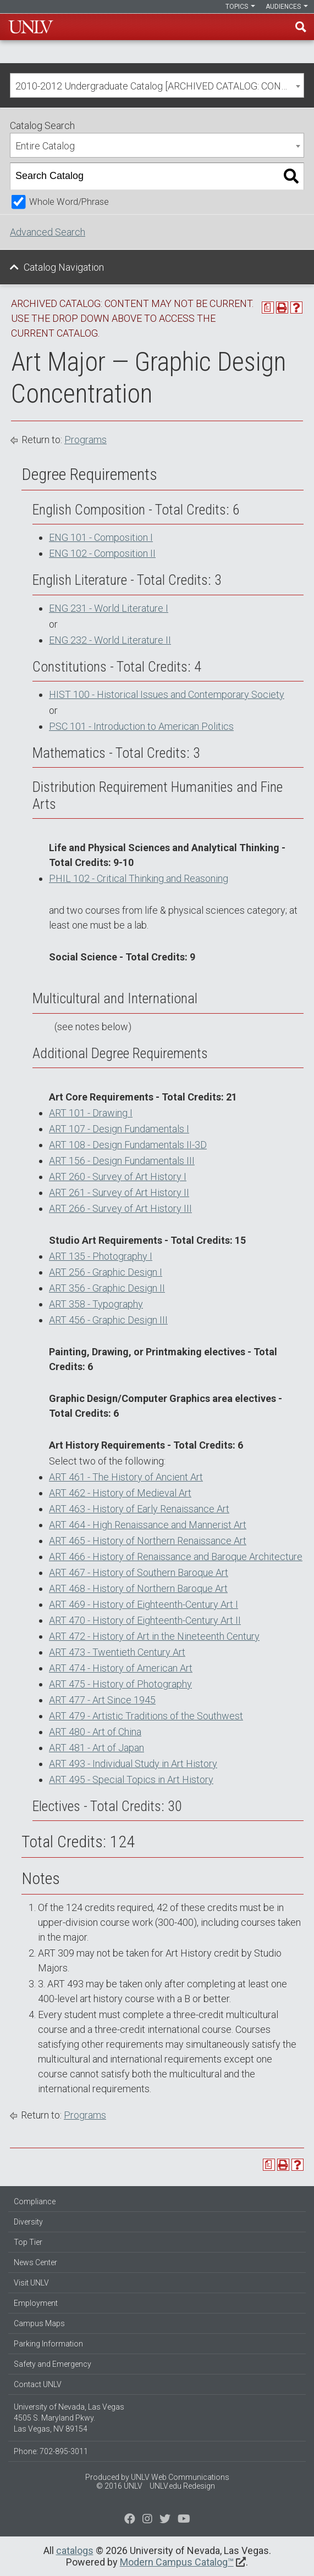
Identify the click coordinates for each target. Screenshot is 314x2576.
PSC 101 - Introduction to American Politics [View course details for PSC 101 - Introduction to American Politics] (141, 726)
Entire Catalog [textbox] (45, 146)
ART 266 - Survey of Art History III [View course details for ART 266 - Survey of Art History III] (120, 1208)
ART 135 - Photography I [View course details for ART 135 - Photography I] (100, 1256)
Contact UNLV (38, 2384)
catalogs (74, 2550)
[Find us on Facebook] (130, 2520)
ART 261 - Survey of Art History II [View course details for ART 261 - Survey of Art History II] (119, 1192)
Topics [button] (240, 6)
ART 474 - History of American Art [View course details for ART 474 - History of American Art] (120, 1668)
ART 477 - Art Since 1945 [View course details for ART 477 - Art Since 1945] (102, 1700)
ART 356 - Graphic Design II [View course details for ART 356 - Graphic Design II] (107, 1288)
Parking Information (48, 2343)
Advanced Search (47, 232)
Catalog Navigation (64, 267)
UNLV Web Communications (180, 2477)
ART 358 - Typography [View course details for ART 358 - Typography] (96, 1304)
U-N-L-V (31, 27)
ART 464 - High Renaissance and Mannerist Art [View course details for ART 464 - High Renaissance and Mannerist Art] (147, 1524)
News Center (35, 2262)
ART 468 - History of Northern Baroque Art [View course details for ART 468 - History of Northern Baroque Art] (138, 1588)
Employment (36, 2303)
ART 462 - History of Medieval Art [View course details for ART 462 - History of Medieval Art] (120, 1493)
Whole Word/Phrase (69, 202)
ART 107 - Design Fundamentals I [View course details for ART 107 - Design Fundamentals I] (119, 1129)
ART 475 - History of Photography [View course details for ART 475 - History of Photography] (120, 1684)
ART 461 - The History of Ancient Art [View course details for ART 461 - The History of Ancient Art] (126, 1477)
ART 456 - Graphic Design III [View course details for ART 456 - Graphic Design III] (108, 1320)
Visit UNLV (31, 2282)
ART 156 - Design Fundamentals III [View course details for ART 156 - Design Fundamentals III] (122, 1160)
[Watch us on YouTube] (184, 2520)
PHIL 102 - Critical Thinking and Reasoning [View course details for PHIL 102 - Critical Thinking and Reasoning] (138, 878)
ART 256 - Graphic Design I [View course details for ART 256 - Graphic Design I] (105, 1272)
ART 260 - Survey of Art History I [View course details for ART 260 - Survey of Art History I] (117, 1176)
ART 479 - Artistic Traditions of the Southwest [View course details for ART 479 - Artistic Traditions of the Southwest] (146, 1716)
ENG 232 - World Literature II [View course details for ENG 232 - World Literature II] (110, 640)
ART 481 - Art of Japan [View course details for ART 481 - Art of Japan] (96, 1747)
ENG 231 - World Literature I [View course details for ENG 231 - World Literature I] (108, 608)
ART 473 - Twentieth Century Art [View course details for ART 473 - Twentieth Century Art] (117, 1652)
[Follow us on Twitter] (147, 2520)
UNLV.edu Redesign (182, 2486)
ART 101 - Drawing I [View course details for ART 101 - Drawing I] (91, 1113)
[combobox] (157, 85)
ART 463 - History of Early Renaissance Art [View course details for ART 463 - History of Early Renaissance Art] (139, 1509)
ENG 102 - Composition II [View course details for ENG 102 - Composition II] (102, 553)
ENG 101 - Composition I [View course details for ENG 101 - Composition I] (101, 537)
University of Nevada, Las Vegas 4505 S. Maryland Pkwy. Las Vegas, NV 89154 (69, 2417)
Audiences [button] (287, 6)
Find (301, 27)
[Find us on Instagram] (165, 2520)
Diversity (28, 2221)
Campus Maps (39, 2323)
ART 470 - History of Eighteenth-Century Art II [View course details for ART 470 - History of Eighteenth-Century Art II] (145, 1620)
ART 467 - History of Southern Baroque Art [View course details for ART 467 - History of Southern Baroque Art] (138, 1572)
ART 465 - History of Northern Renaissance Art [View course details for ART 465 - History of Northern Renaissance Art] (147, 1540)
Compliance (35, 2201)
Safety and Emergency (52, 2364)
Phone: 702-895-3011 (51, 2451)
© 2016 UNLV (119, 2486)
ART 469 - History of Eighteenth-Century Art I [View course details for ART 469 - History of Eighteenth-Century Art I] (143, 1604)
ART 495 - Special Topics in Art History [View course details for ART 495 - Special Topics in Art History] (131, 1779)
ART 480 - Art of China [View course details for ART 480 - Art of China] (95, 1731)
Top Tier (28, 2242)
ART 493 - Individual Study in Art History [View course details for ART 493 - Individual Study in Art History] (133, 1763)
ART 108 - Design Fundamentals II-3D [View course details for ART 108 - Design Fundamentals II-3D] (128, 1144)
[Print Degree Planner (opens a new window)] (268, 307)
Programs (85, 439)
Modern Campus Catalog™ (177, 2562)
